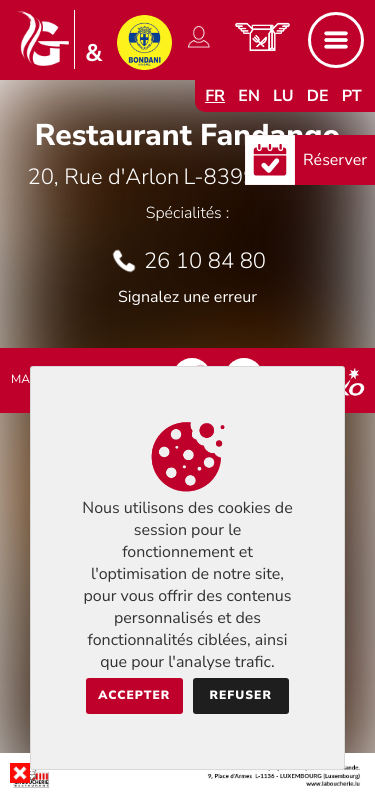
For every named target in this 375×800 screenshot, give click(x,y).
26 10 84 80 (205, 261)
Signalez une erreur (187, 297)
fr (215, 96)
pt (352, 96)
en (249, 96)
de (318, 96)
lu (283, 96)
